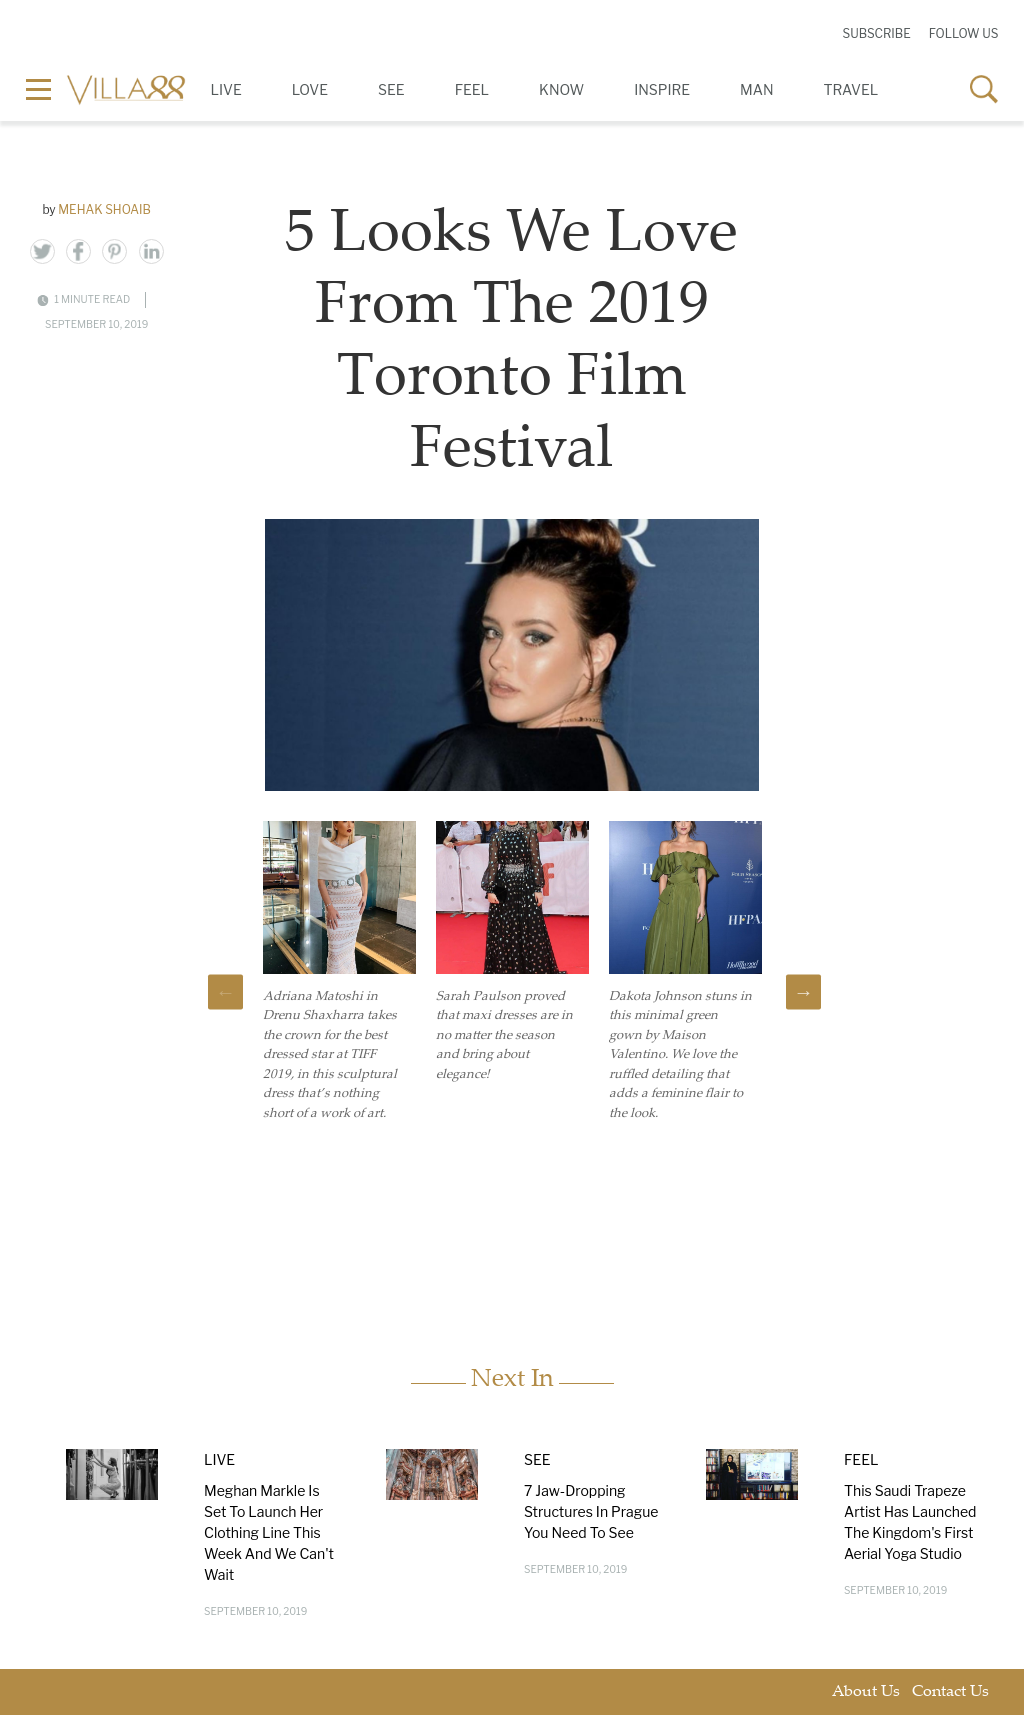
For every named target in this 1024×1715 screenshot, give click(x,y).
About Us (866, 1692)
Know (561, 89)
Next (803, 991)
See (391, 89)
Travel (851, 89)
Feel (472, 89)
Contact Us (950, 1692)
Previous (225, 991)
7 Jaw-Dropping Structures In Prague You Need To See (591, 1511)
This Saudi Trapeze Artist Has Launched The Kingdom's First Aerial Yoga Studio (910, 1522)
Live (226, 89)
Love (310, 89)
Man (756, 89)
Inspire (662, 89)
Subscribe (876, 33)
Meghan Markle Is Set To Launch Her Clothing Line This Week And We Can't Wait (269, 1532)
